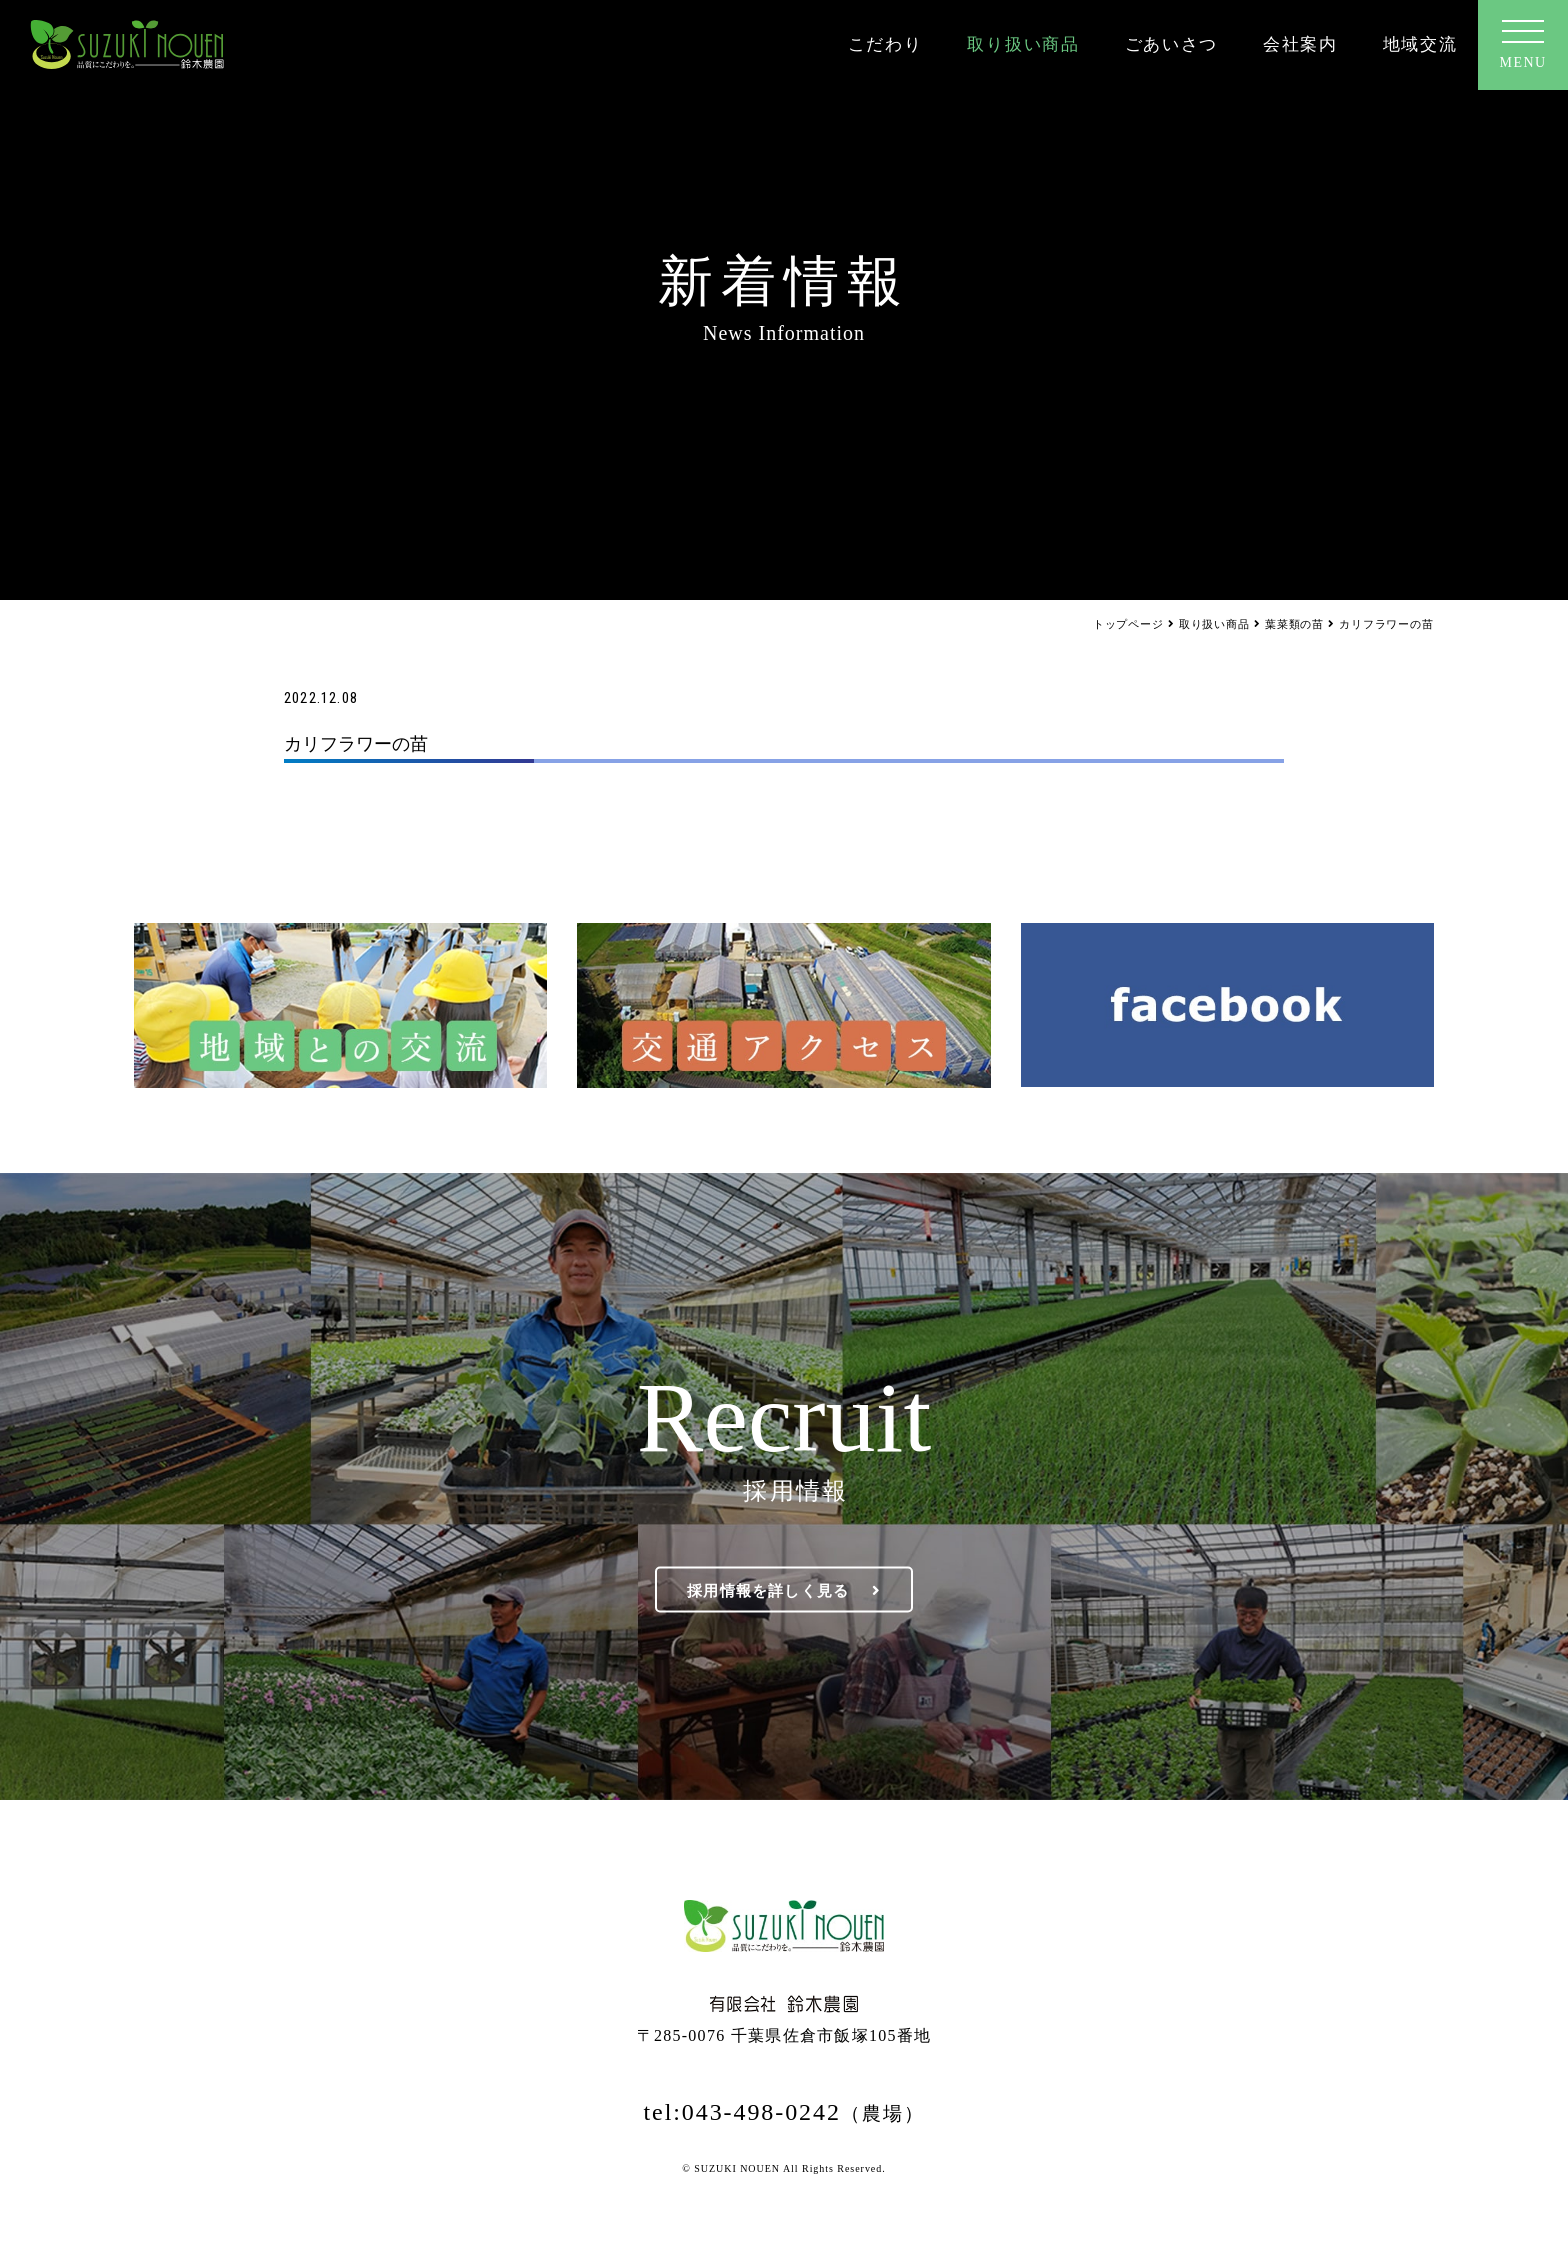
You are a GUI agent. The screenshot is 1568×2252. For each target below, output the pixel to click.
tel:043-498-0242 (783, 2112)
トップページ (1128, 624)
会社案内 (1300, 44)
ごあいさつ (1172, 44)
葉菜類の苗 (1294, 624)
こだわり (885, 44)
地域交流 (1420, 44)
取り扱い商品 (1023, 44)
